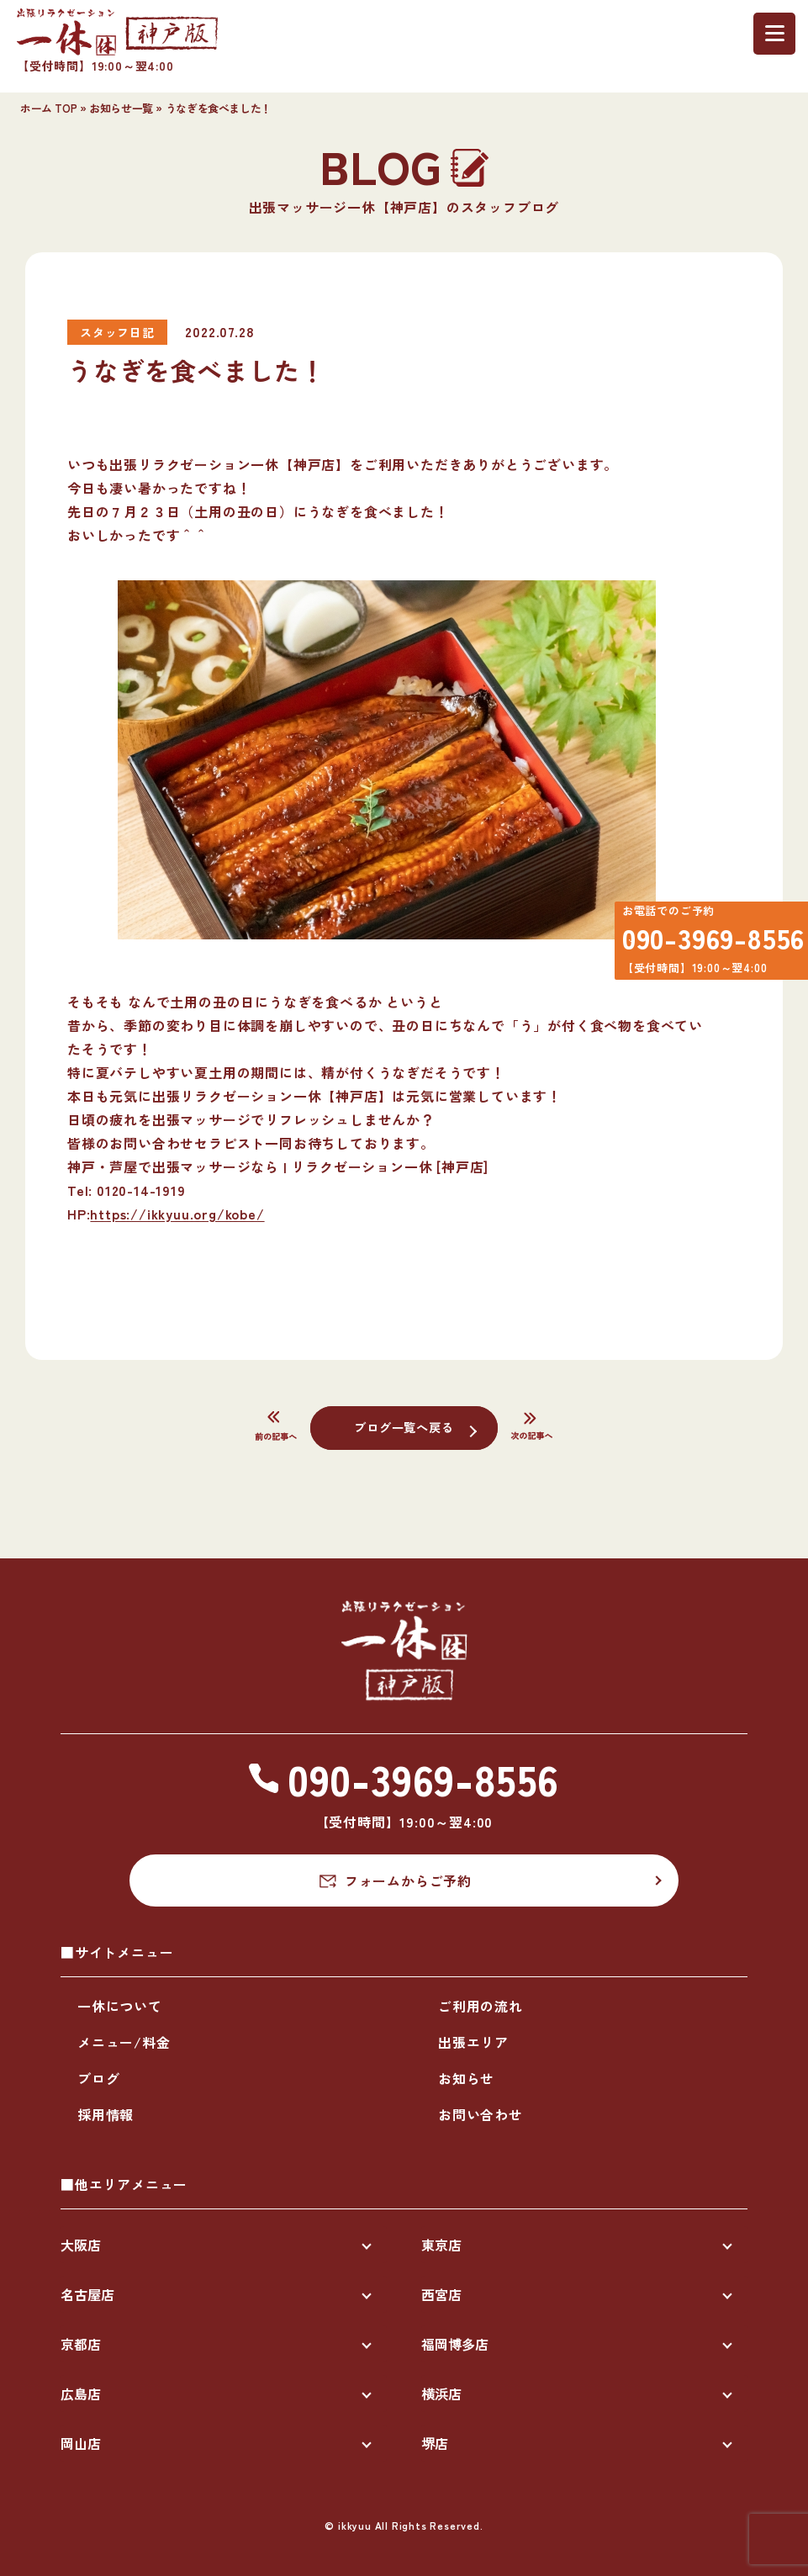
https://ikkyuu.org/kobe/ (177, 1213)
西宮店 (441, 2294)
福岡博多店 (454, 2344)
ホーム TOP (48, 108)
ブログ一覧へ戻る (403, 1426)
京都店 (81, 2344)
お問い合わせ (480, 2114)
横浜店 (441, 2393)
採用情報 (105, 2114)
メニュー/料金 (124, 2042)
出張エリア (473, 2042)
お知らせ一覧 (121, 108)
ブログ (98, 2078)
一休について (119, 2006)
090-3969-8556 (702, 945)
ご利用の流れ (480, 2006)
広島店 (81, 2393)
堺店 (434, 2443)
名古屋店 (87, 2294)
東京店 (441, 2245)
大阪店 (81, 2245)
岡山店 (81, 2443)
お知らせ (466, 2078)
